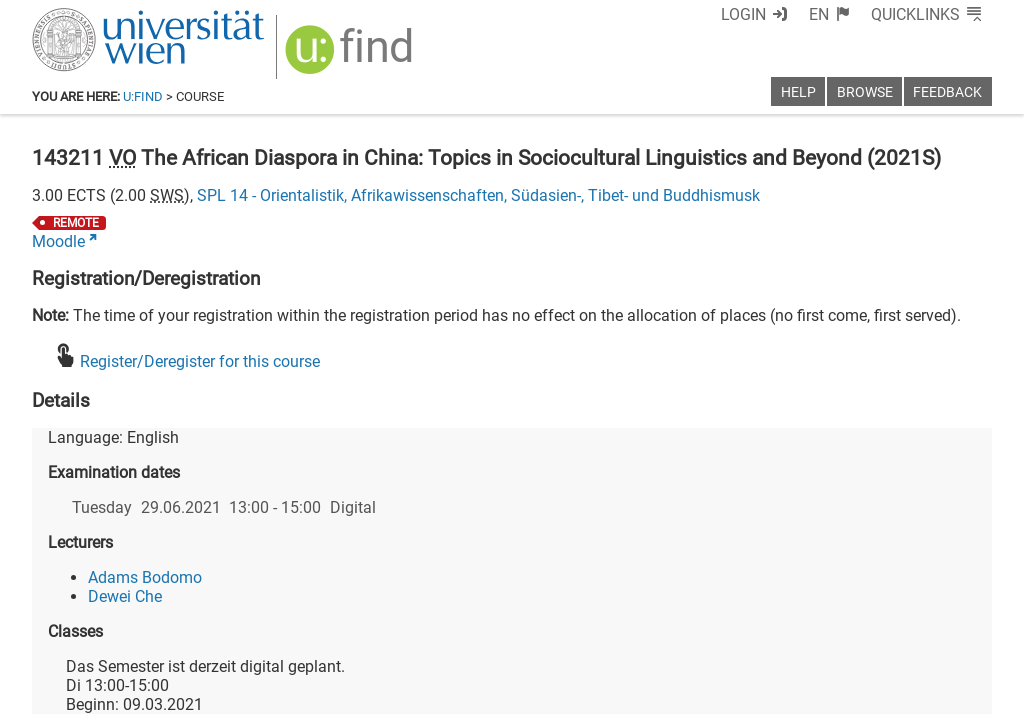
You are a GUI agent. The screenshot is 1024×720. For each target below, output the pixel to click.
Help (798, 92)
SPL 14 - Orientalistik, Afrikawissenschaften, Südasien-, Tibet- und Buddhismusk (478, 195)
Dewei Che (125, 596)
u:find (143, 96)
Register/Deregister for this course (200, 361)
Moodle (58, 241)
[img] (351, 56)
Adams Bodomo (145, 577)
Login (743, 14)
